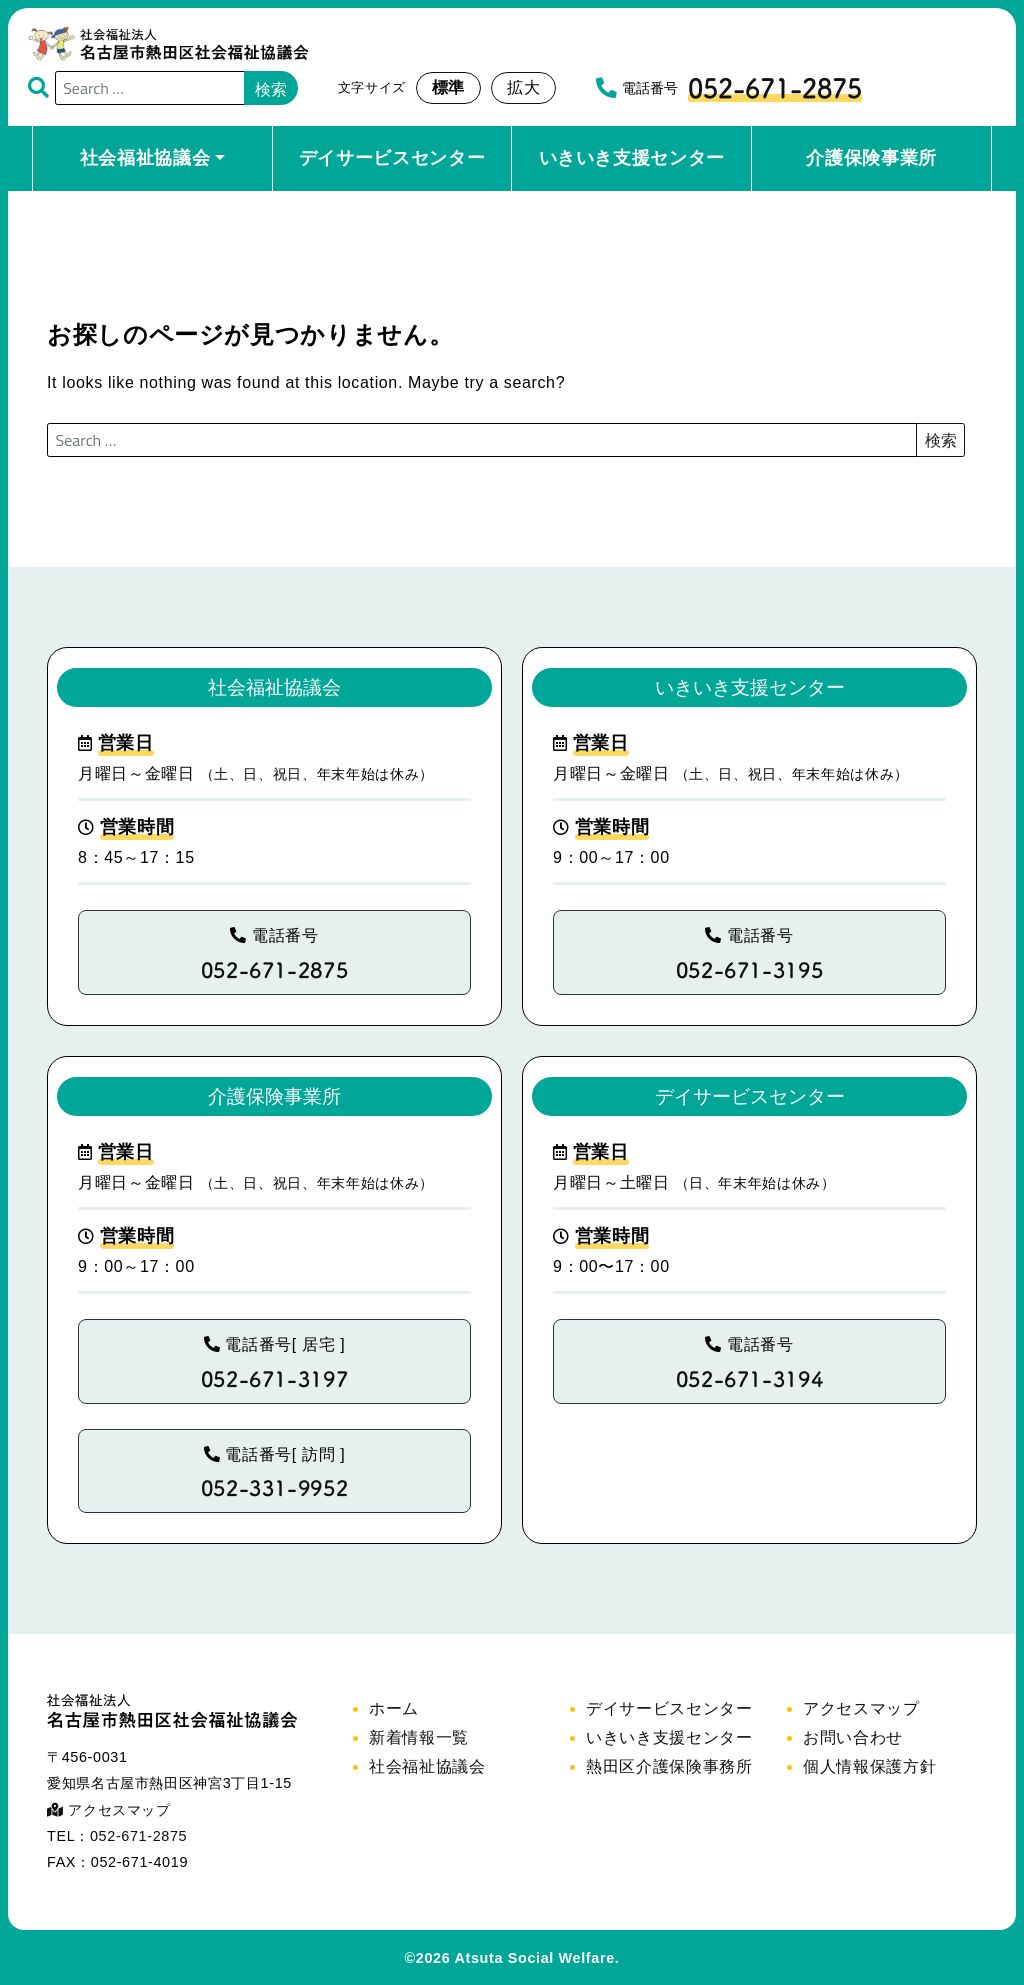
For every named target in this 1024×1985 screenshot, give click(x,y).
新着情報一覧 (419, 1737)
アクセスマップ (109, 1810)
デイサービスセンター (392, 158)
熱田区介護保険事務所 (669, 1766)
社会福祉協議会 (145, 158)
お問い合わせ (853, 1737)
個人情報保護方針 (869, 1766)
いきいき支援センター (632, 158)
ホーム (394, 1708)
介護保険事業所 (871, 158)
